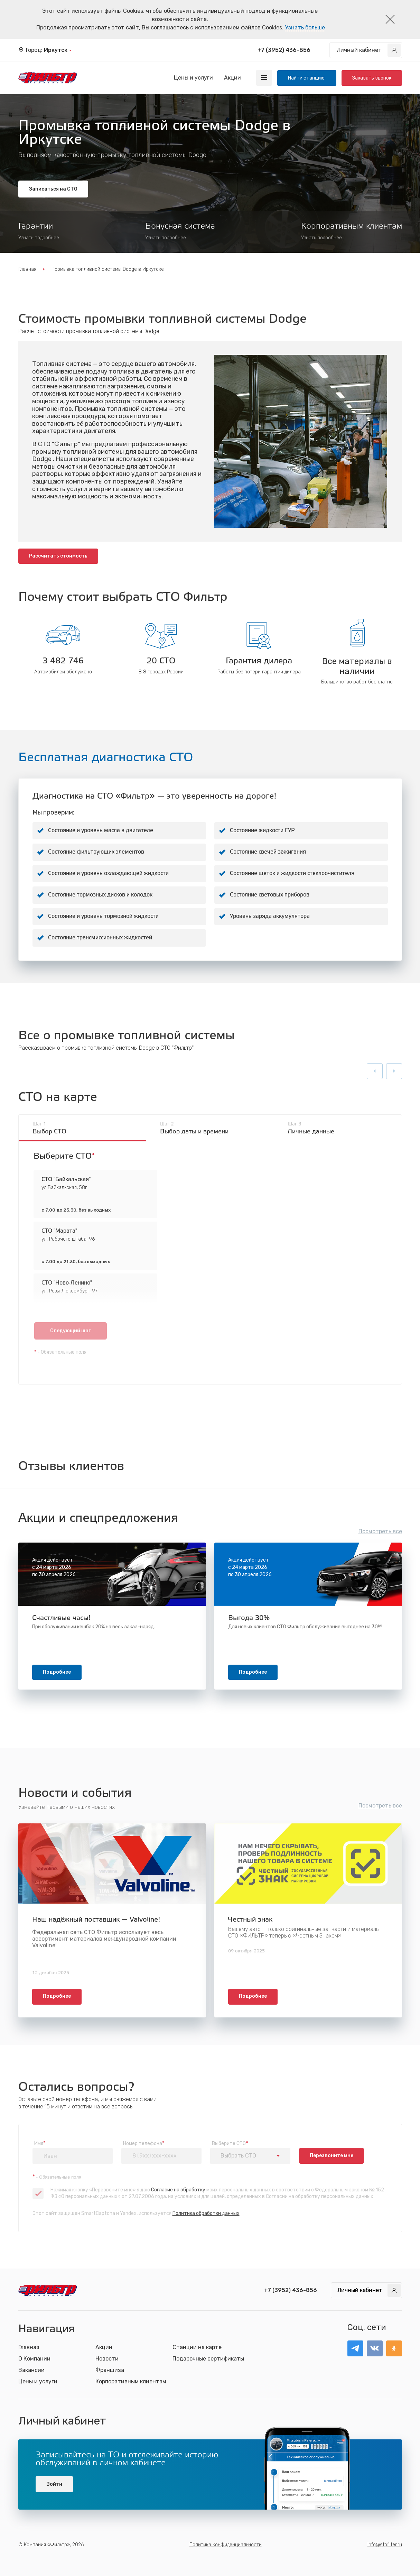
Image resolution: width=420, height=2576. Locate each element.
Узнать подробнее (38, 238)
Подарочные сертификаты (208, 2358)
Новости (107, 2358)
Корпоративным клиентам (130, 2381)
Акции (232, 77)
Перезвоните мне (331, 2156)
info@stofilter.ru (384, 2545)
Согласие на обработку (178, 2190)
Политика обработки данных (206, 2213)
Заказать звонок (371, 78)
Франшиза (109, 2370)
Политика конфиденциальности (225, 2545)
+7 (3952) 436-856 (284, 50)
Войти (54, 2484)
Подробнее (57, 1672)
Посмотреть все (380, 1531)
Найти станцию (307, 78)
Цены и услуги (193, 77)
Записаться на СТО (53, 189)
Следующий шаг (70, 1331)
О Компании (34, 2358)
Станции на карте (197, 2347)
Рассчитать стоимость (58, 556)
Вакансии (31, 2370)
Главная (27, 269)
